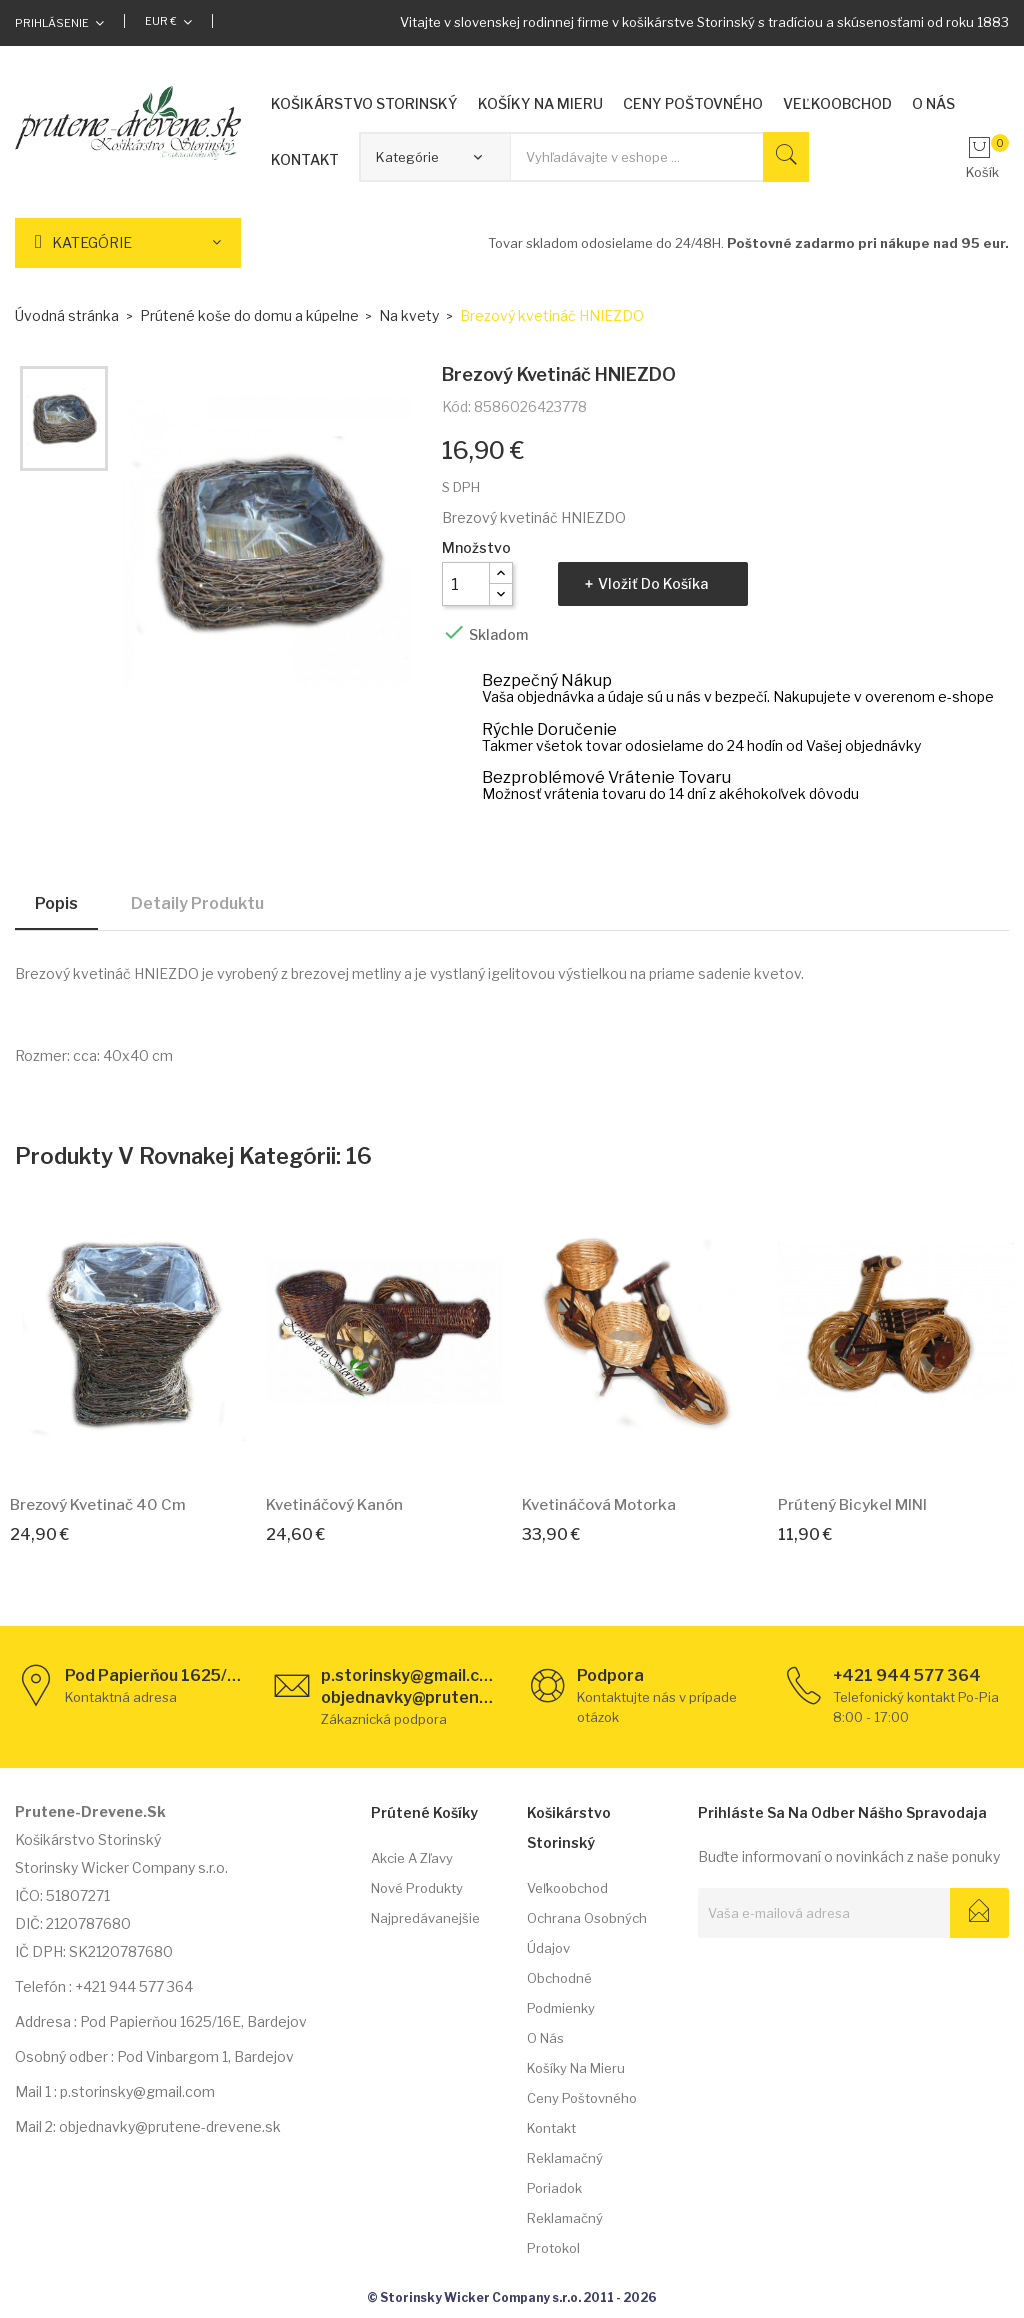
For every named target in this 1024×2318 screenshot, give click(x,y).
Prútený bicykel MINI (852, 1505)
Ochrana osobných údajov (587, 1933)
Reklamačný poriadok (565, 2173)
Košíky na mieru (576, 2068)
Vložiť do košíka (653, 583)
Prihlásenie (52, 23)
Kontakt (551, 2128)
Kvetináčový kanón (334, 1505)
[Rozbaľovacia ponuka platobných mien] (168, 21)
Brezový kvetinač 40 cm (98, 1505)
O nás (545, 2038)
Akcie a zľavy (412, 1858)
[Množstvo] (466, 584)
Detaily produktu (197, 903)
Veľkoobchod (567, 1888)
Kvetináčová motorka (599, 1505)
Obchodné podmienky (561, 1993)
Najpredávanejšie (425, 1918)
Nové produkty (417, 1888)
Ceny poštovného (582, 2098)
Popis (56, 903)
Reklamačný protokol (565, 2233)
